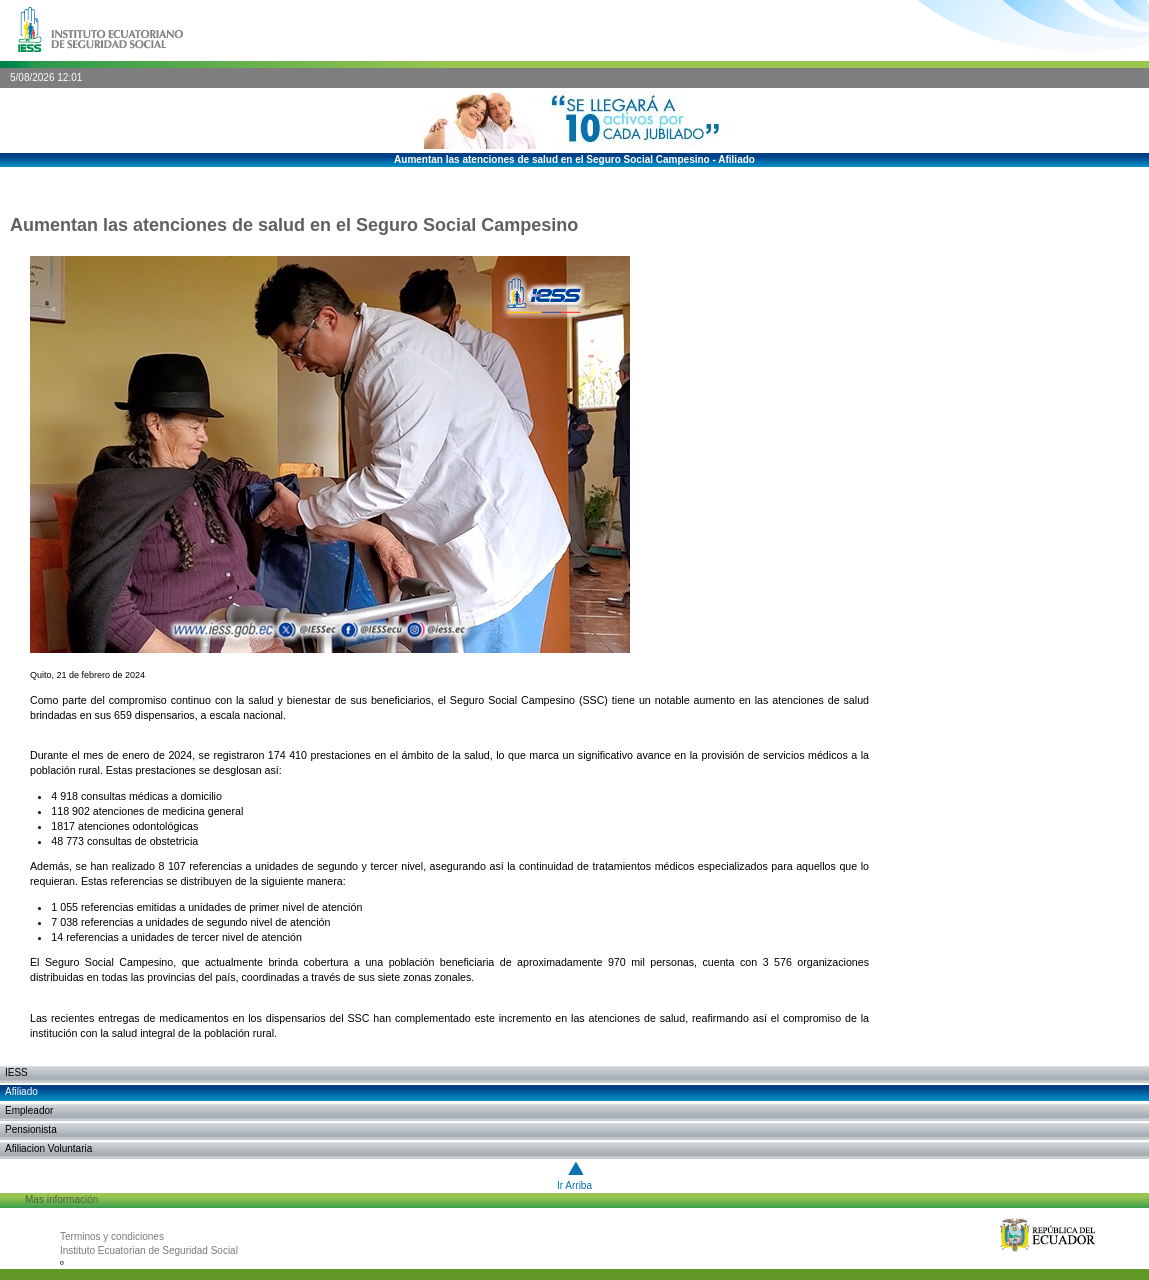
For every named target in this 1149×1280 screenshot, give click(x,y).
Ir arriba (574, 1185)
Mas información (61, 1199)
